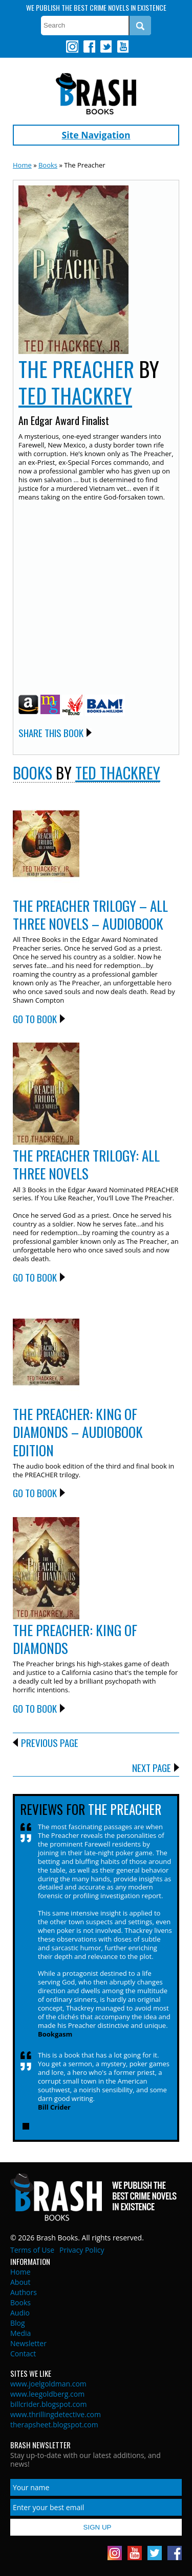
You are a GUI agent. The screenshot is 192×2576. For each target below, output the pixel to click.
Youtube (122, 46)
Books (47, 165)
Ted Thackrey (75, 395)
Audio (20, 2313)
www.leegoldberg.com (47, 2394)
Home (22, 165)
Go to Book (35, 1018)
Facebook (89, 46)
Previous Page (49, 1742)
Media (20, 2333)
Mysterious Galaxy (50, 704)
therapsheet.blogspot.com (54, 2424)
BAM (105, 705)
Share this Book (50, 732)
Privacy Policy (81, 2250)
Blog (17, 2323)
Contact (23, 2353)
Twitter (105, 46)
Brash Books (96, 93)
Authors (23, 2292)
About (20, 2282)
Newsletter (28, 2343)
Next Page (151, 1767)
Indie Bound (72, 705)
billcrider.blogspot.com (48, 2404)
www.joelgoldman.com (48, 2384)
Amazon (28, 704)
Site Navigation (96, 135)
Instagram (72, 46)
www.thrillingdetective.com (55, 2414)
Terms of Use (32, 2250)
